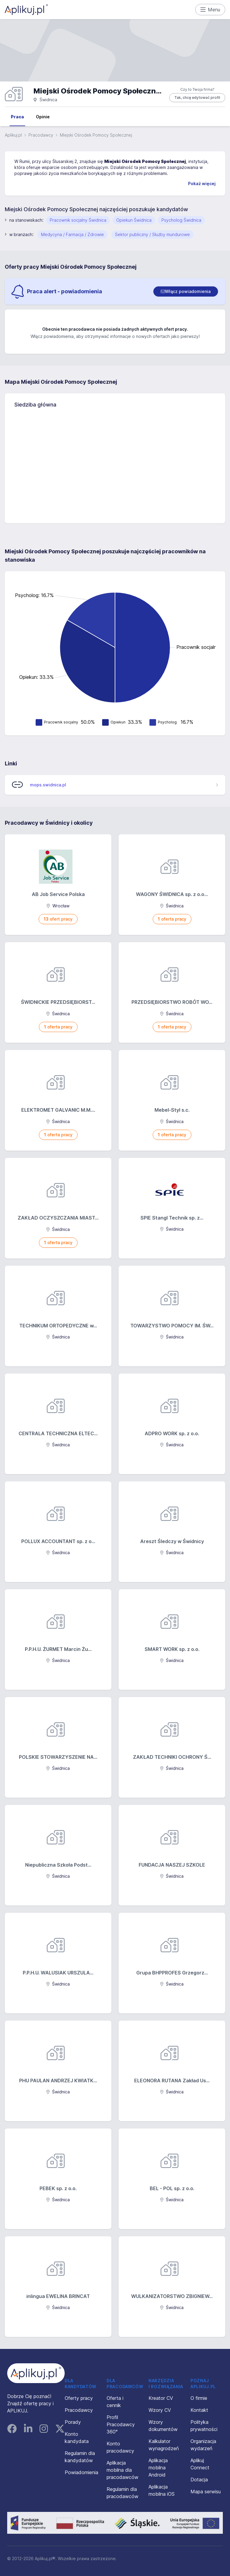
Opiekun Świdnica (134, 220)
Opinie (43, 116)
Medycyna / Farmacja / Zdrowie (72, 234)
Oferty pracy (79, 2398)
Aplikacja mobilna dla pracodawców (122, 2470)
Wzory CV (160, 2410)
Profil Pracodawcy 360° (121, 2424)
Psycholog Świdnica (181, 220)
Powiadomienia (81, 2472)
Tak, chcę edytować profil (197, 97)
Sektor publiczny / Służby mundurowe (152, 234)
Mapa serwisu (205, 2492)
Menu (210, 10)
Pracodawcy (40, 135)
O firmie (198, 2398)
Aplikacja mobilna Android (158, 2467)
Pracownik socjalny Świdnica (78, 220)
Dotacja (199, 2480)
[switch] (185, 291)
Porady (73, 2422)
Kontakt (199, 2410)
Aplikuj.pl (13, 135)
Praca (17, 116)
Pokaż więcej (202, 183)
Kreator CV (161, 2398)
